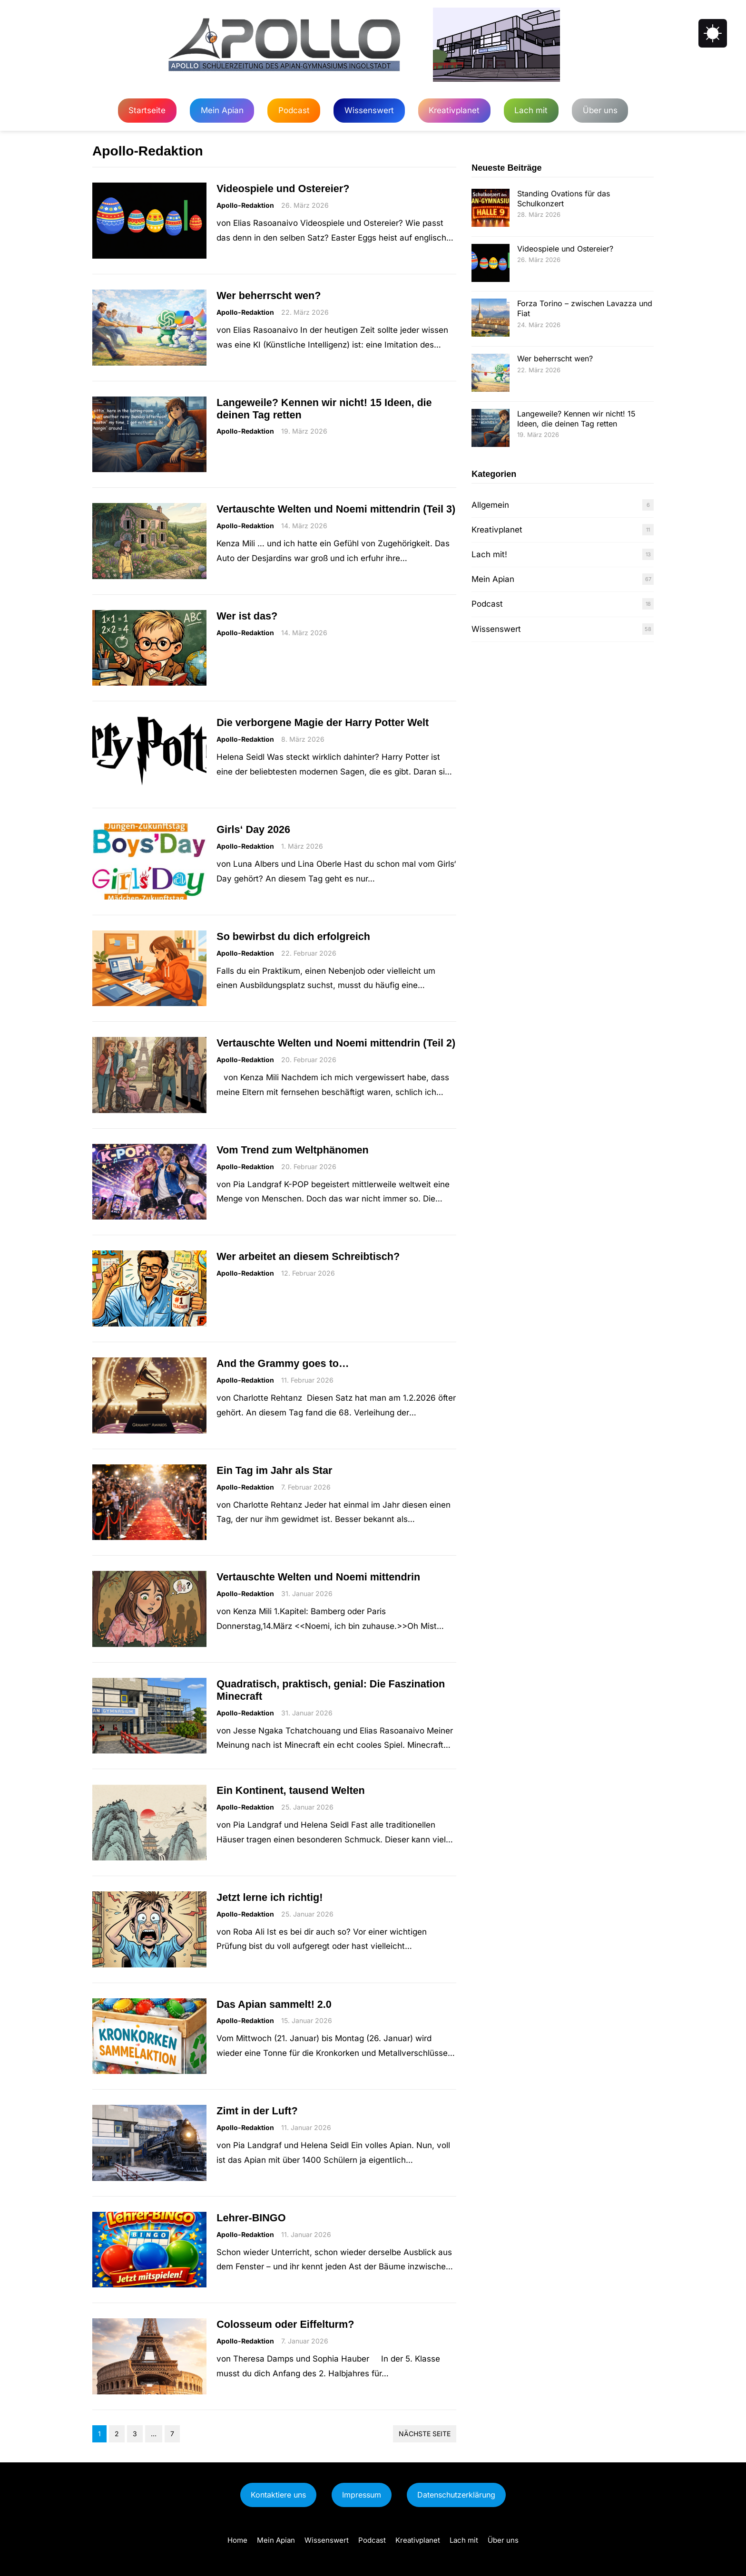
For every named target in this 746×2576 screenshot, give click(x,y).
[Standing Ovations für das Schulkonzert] (490, 209)
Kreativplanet (454, 110)
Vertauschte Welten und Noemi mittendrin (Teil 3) (335, 509)
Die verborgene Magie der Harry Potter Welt (322, 722)
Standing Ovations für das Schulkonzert (563, 198)
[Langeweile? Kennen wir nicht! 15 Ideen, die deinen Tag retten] (490, 429)
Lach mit (531, 110)
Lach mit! (489, 554)
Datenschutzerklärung (456, 2494)
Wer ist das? (246, 616)
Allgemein (490, 505)
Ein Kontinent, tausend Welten (290, 1790)
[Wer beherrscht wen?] (490, 374)
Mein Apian (222, 110)
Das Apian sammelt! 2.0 (274, 2004)
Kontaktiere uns (278, 2494)
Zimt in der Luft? (256, 2111)
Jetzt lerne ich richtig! (269, 1897)
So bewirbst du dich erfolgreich (293, 936)
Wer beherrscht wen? (268, 295)
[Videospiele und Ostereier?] (490, 264)
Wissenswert (369, 110)
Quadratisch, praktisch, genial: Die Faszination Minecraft (330, 1690)
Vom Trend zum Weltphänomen (292, 1150)
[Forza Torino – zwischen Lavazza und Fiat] (490, 319)
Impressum (361, 2494)
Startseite (147, 110)
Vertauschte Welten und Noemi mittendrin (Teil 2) (335, 1043)
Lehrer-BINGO (250, 2218)
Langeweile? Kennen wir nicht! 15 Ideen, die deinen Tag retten (324, 409)
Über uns (600, 110)
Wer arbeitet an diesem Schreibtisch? (308, 1256)
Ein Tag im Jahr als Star (274, 1470)
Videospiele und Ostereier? (282, 188)
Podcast (294, 110)
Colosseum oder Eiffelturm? (285, 2324)
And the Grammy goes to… (282, 1363)
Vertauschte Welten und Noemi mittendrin (318, 1577)
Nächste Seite (425, 2434)
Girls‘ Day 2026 (253, 829)
